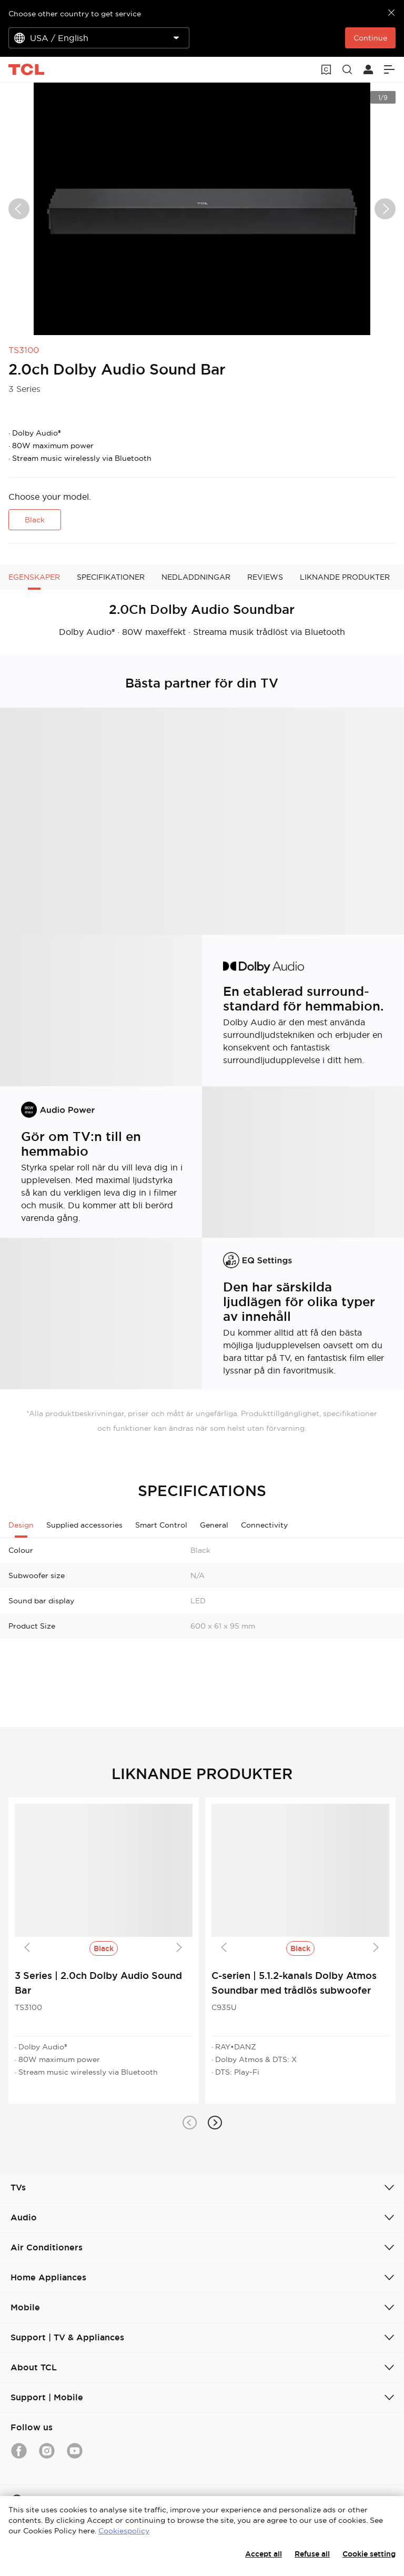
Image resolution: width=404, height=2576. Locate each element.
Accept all (263, 2554)
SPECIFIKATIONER (111, 577)
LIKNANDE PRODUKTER (345, 577)
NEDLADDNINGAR (195, 577)
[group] (202, 209)
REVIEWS (265, 577)
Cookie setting (369, 2554)
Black (35, 519)
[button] (189, 2122)
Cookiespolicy (123, 2530)
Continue (370, 38)
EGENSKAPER (34, 577)
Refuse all (312, 2554)
